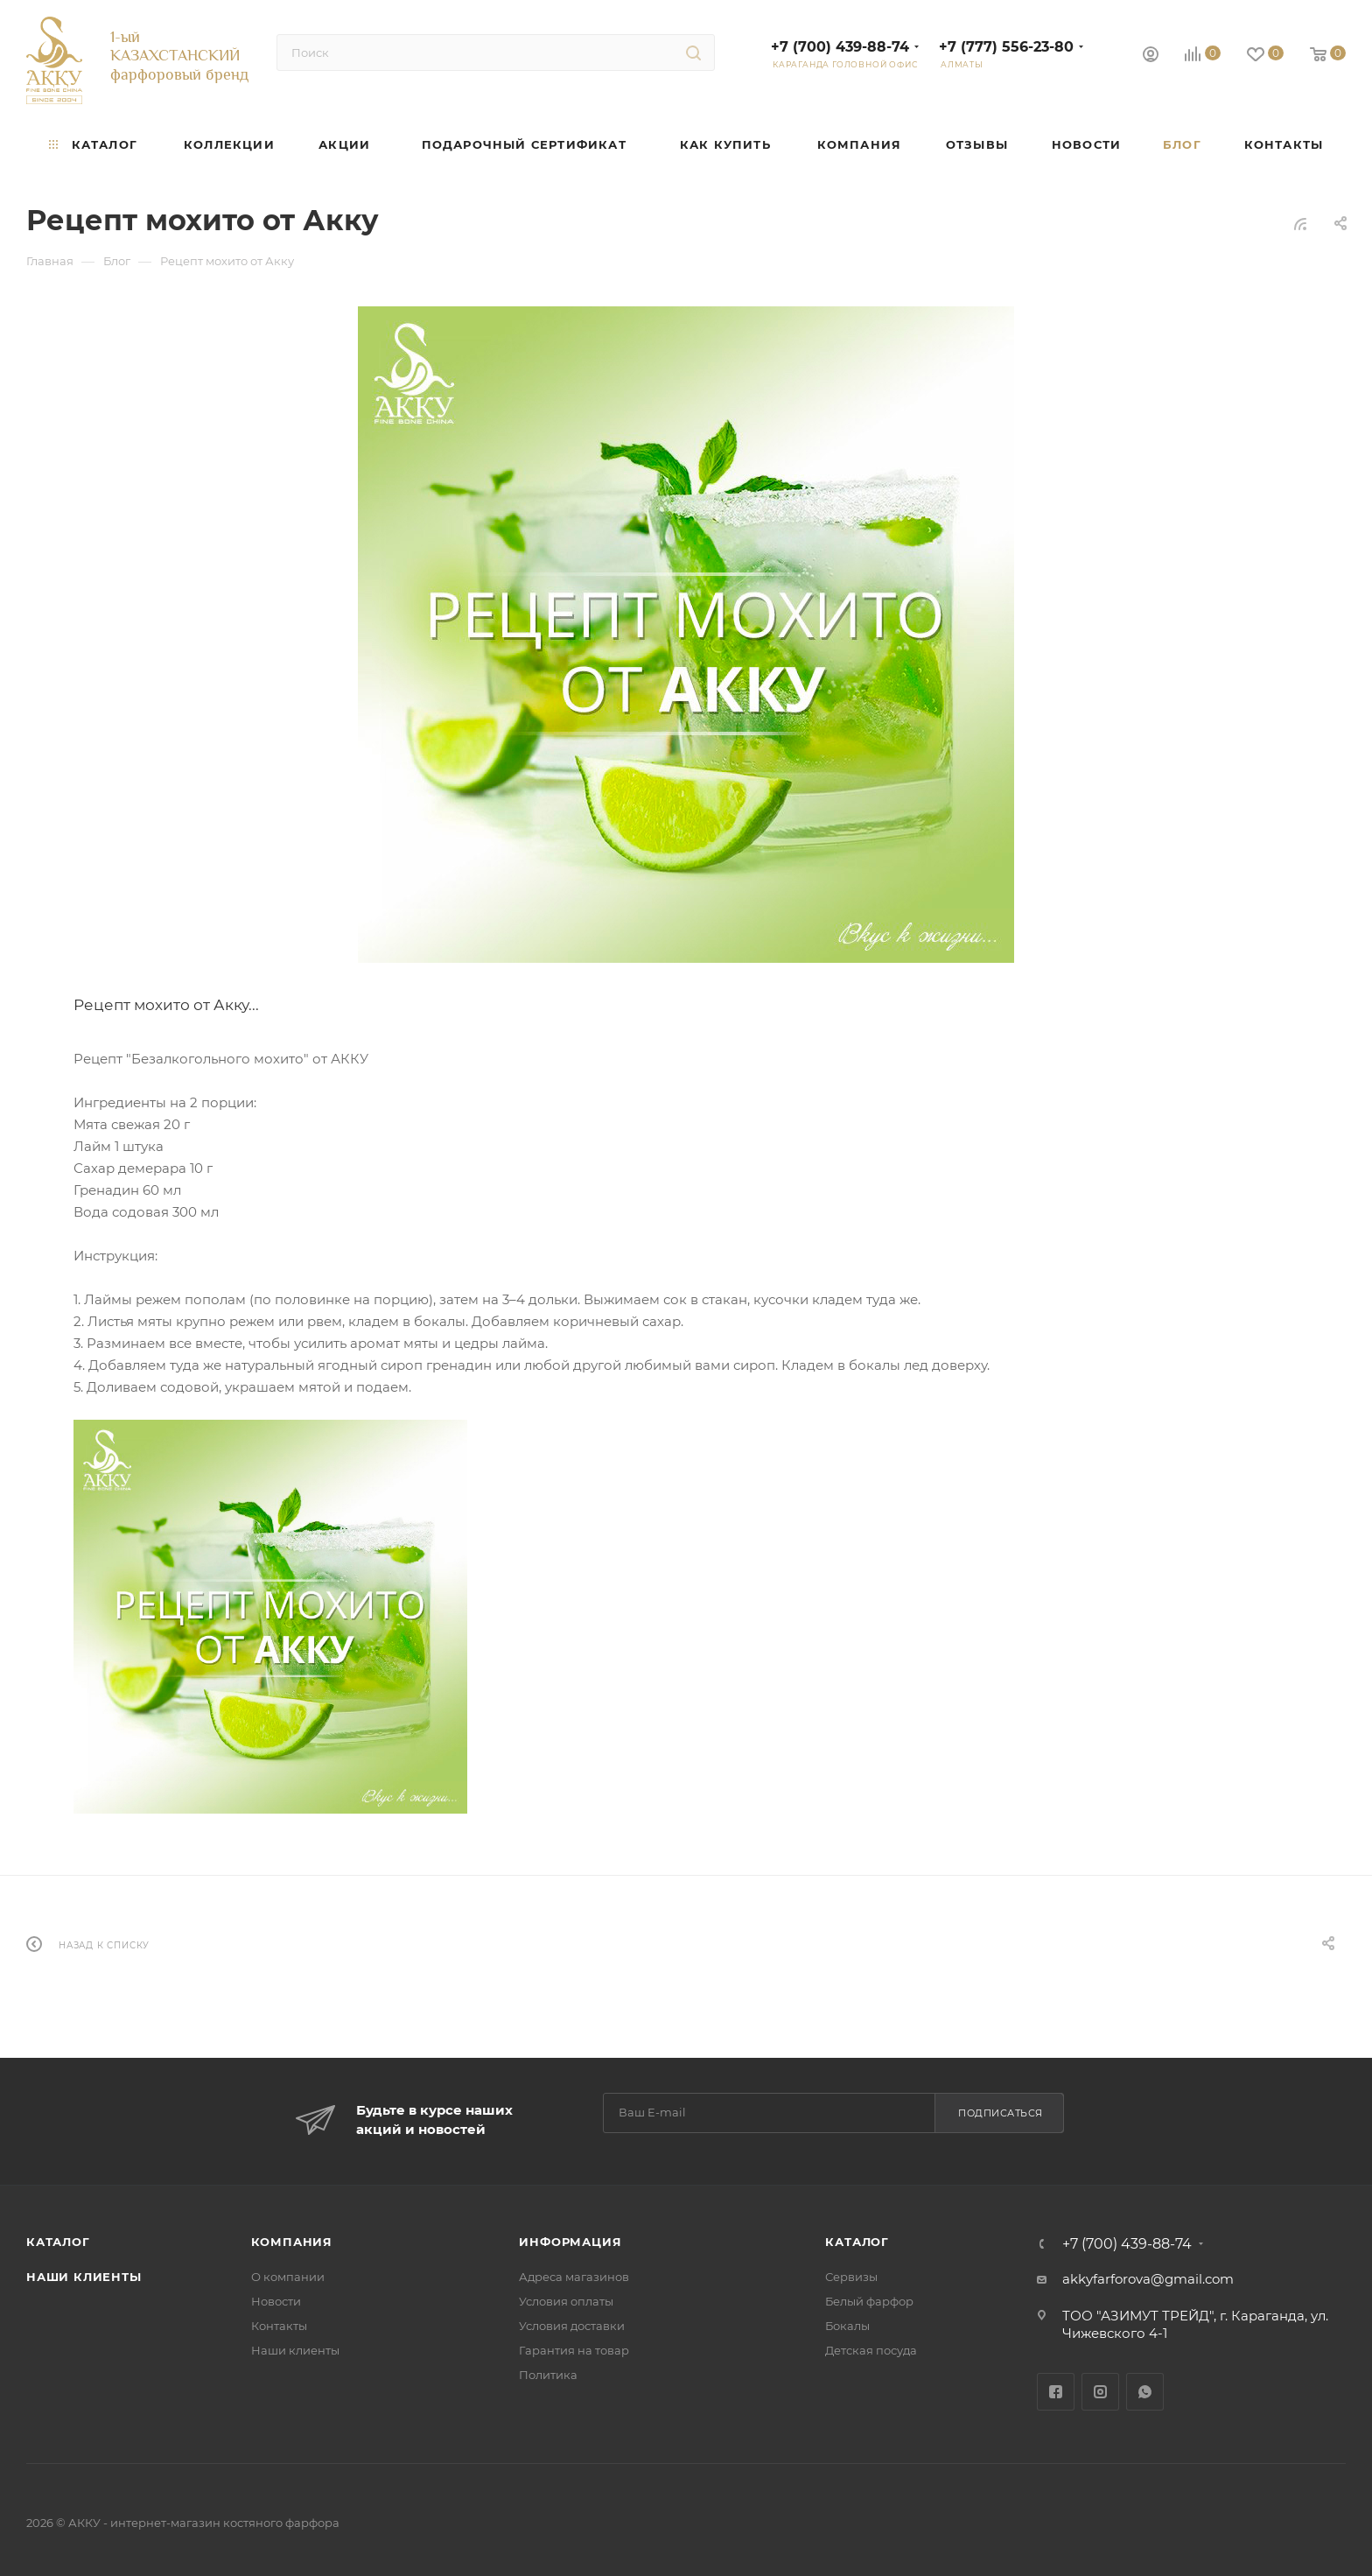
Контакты (279, 2326)
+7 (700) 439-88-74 (840, 47)
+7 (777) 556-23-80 (1006, 47)
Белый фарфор (869, 2301)
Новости (276, 2301)
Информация (570, 2242)
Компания (291, 2242)
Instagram (1100, 2392)
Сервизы (851, 2277)
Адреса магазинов (574, 2277)
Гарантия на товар (574, 2350)
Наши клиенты (84, 2277)
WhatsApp (1145, 2392)
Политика (548, 2375)
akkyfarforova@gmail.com (1148, 2279)
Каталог (58, 2242)
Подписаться (1000, 2113)
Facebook (1055, 2392)
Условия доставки (572, 2326)
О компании (288, 2277)
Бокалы (847, 2326)
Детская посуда (871, 2350)
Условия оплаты (566, 2301)
